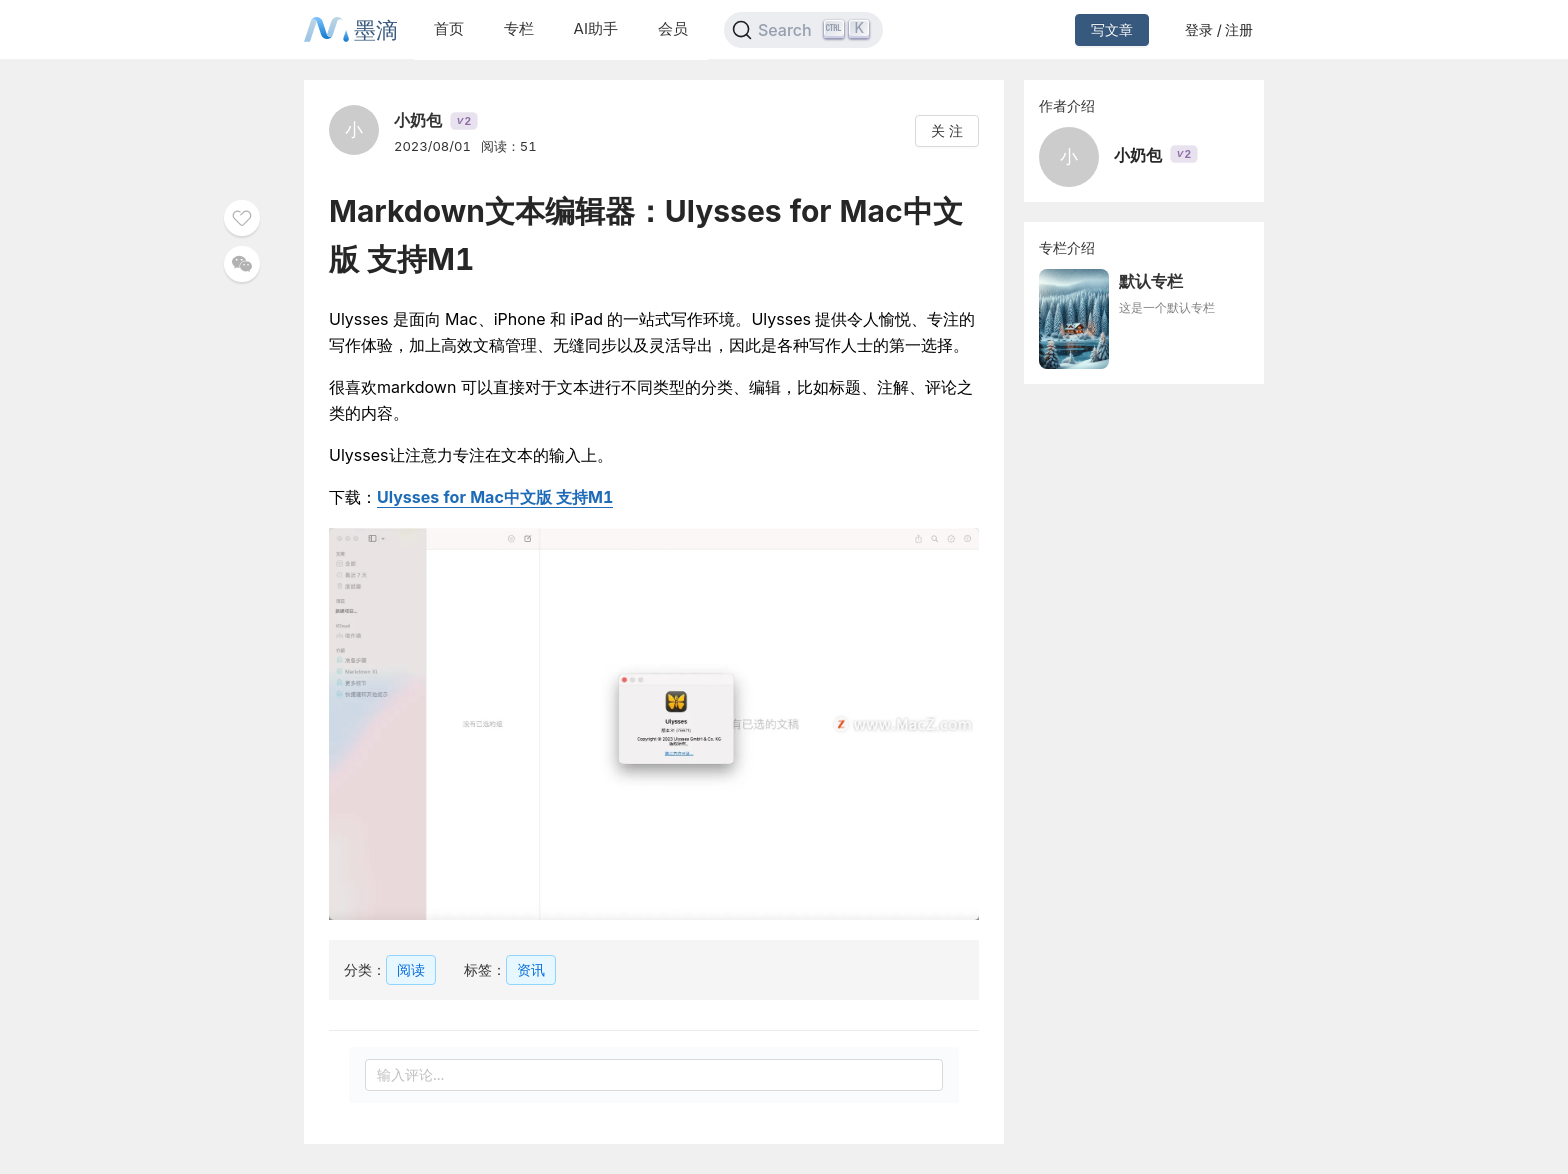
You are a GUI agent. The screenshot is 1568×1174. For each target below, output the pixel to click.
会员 (673, 28)
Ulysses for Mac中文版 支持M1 (495, 497)
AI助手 (596, 28)
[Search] (803, 30)
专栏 (519, 28)
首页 (449, 28)
